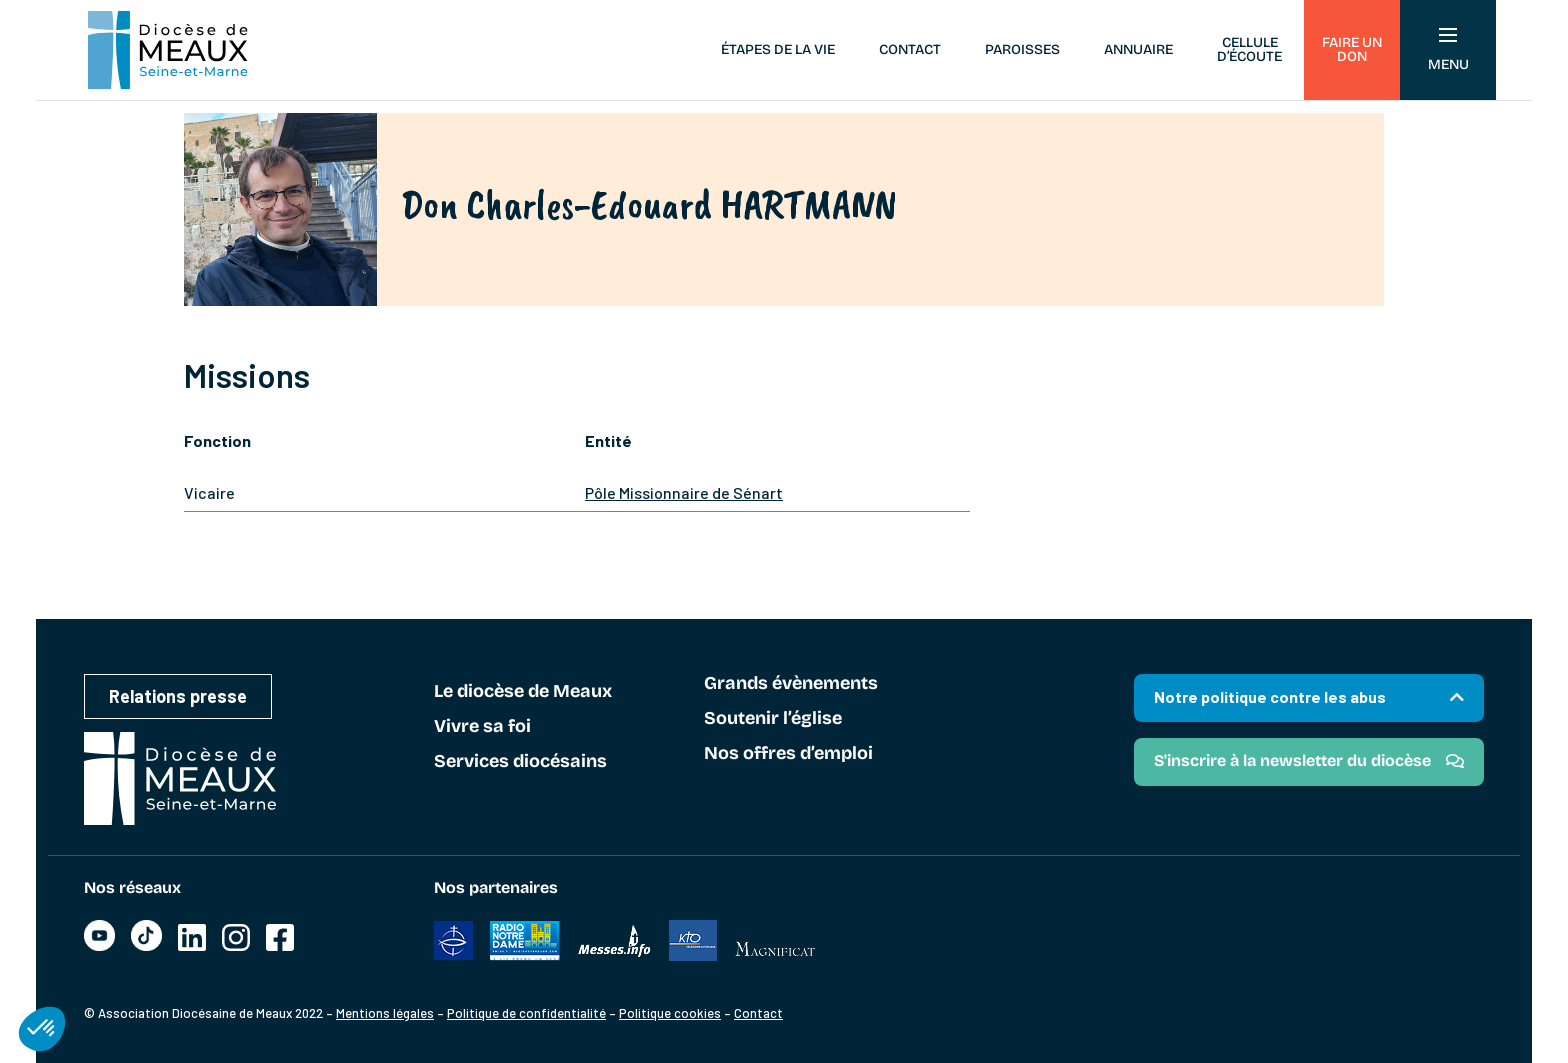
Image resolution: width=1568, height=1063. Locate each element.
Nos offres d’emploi (788, 754)
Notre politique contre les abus (1270, 696)
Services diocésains (520, 762)
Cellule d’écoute (1249, 49)
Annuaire (1138, 49)
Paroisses (1022, 49)
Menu (1448, 50)
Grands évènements (791, 684)
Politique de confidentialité (526, 1013)
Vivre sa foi (482, 727)
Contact (910, 49)
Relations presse (178, 696)
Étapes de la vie (778, 49)
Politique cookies (670, 1013)
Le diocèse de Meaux (523, 692)
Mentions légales (385, 1013)
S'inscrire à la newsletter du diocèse (1292, 760)
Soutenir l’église (773, 719)
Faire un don (1352, 49)
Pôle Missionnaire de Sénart (684, 492)
